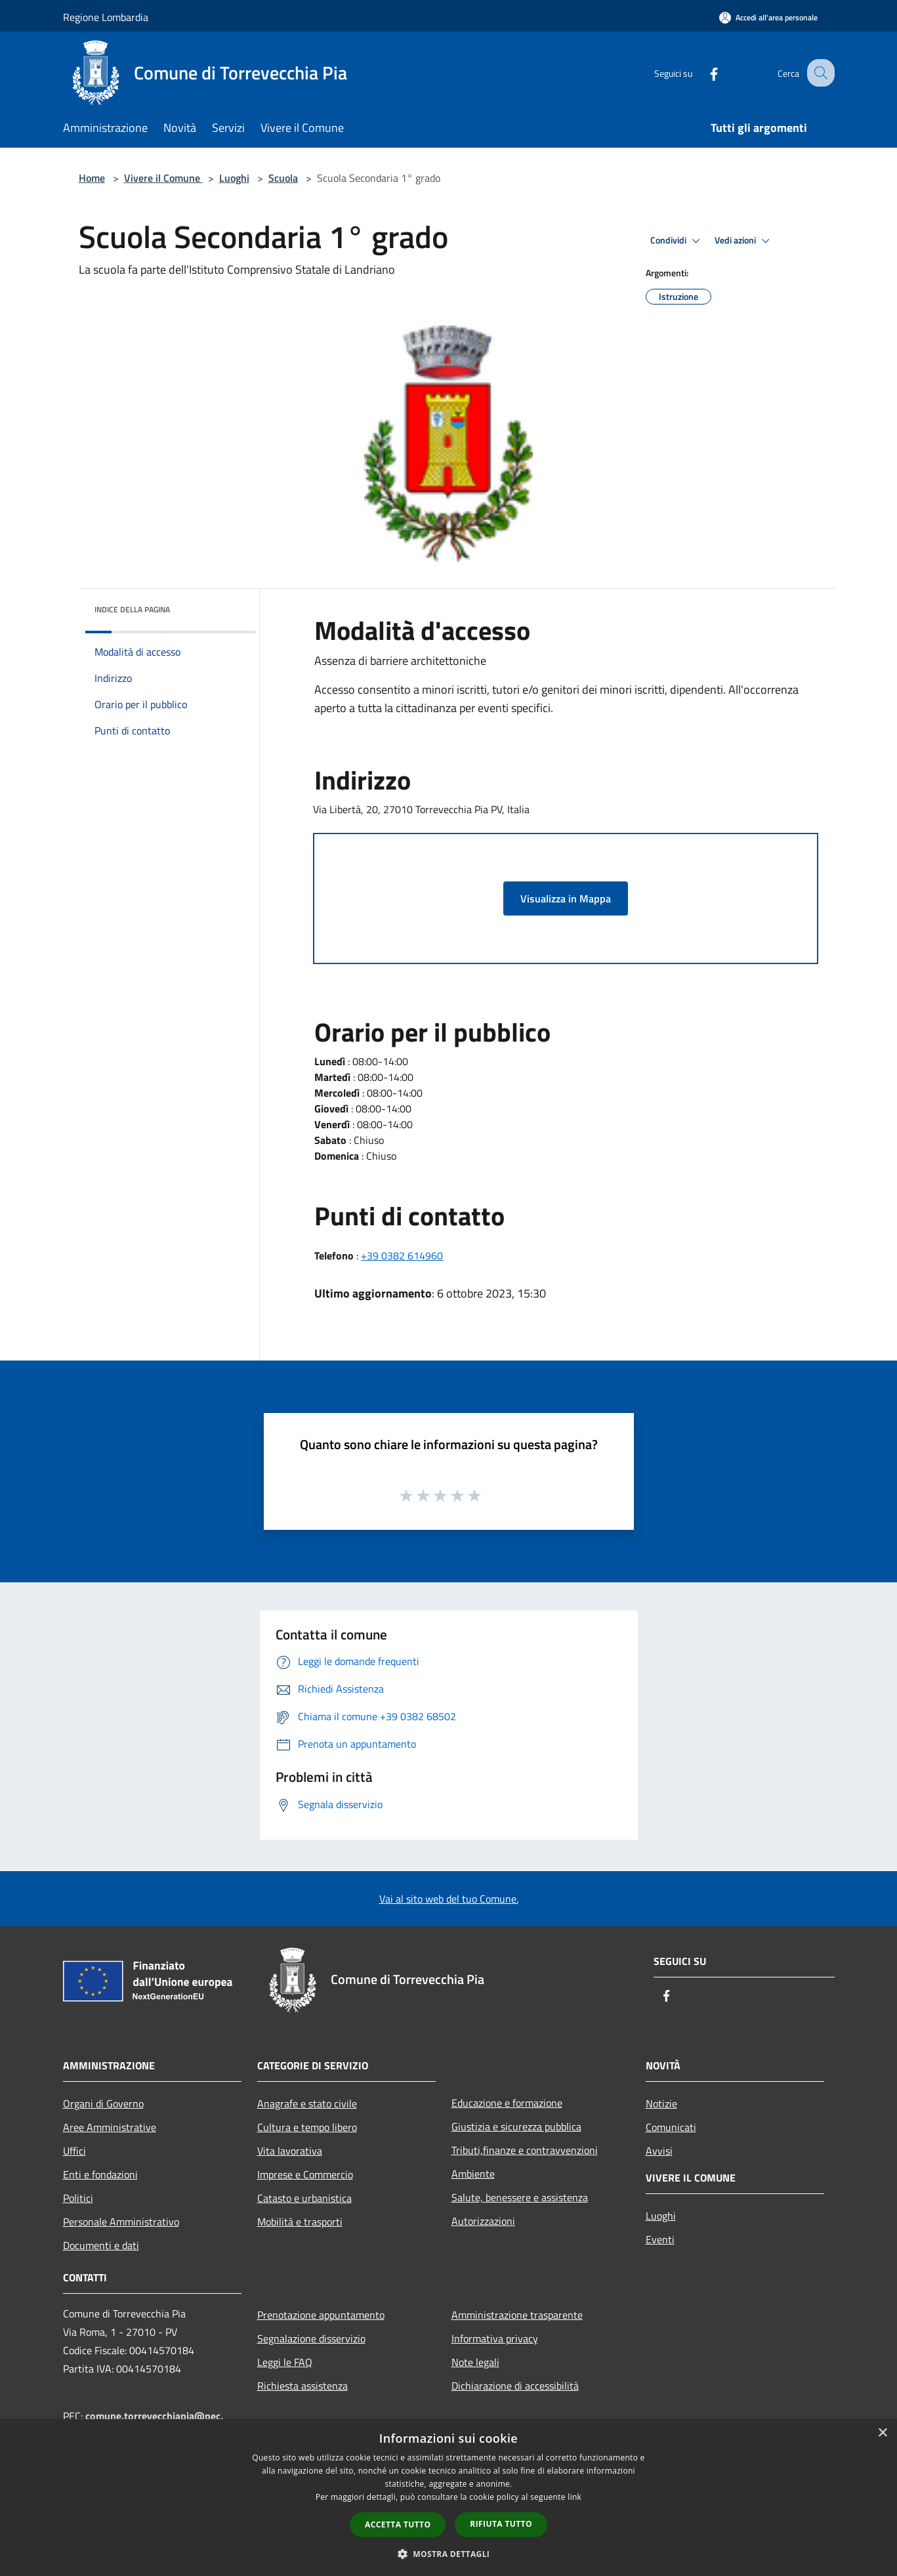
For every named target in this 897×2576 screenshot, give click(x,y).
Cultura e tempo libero (307, 2127)
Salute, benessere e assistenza (519, 2197)
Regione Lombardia (105, 17)
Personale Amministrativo (121, 2221)
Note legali (475, 2362)
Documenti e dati (101, 2245)
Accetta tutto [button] (397, 2524)
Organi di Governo (103, 2103)
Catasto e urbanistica (304, 2198)
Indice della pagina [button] (132, 609)
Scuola (283, 178)
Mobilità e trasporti (300, 2221)
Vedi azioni (744, 241)
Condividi (677, 241)
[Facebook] (702, 72)
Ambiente (473, 2174)
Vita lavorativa (289, 2151)
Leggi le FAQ (284, 2362)
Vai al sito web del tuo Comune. (448, 1899)
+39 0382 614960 (402, 1255)
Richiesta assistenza (302, 2386)
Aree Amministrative (109, 2127)
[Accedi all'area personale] (768, 17)
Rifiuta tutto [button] (501, 2523)
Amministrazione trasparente (517, 2315)
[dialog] (448, 2497)
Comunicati (671, 2127)
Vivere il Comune (163, 178)
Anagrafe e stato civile (307, 2103)
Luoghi (234, 178)
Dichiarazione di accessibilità (515, 2386)
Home (92, 178)
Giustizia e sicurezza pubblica (516, 2126)
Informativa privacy (494, 2338)
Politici (78, 2198)
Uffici (74, 2151)
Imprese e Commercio (305, 2174)
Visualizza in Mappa (565, 898)
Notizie (661, 2103)
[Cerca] (819, 73)
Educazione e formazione (506, 2103)
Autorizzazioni (483, 2221)
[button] (448, 2553)
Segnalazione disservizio (311, 2338)
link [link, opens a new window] (574, 2496)
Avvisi (659, 2151)
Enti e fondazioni (100, 2174)
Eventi (660, 2239)
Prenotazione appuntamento (321, 2315)
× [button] (882, 2433)
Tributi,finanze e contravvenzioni (524, 2150)
